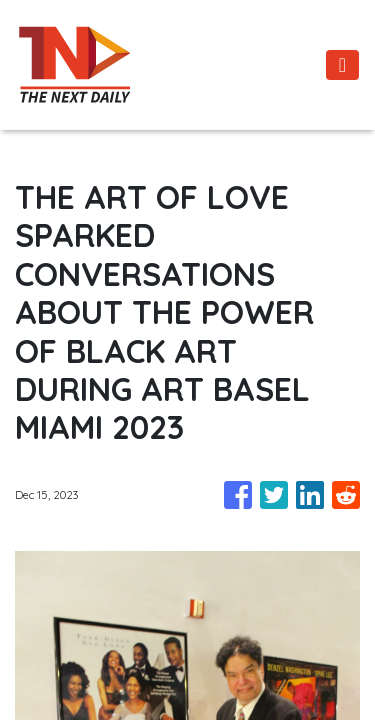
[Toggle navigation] (342, 65)
